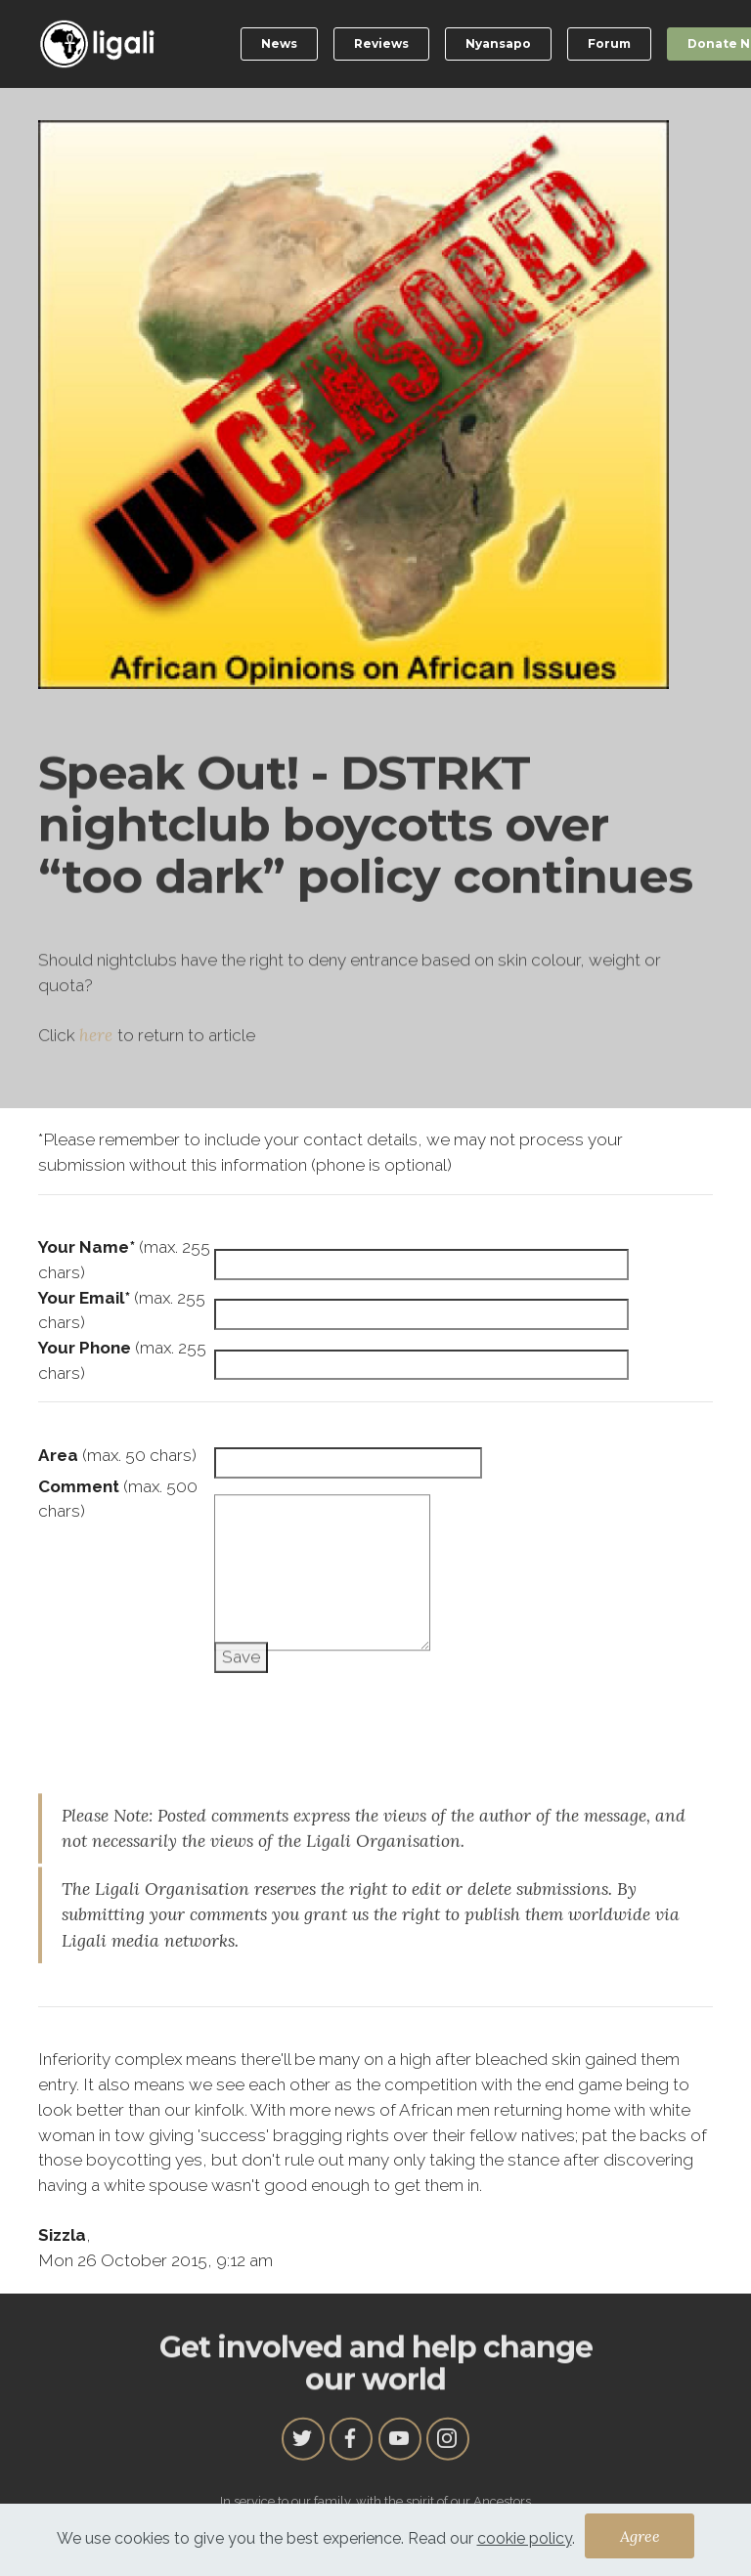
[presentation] (186, 1707)
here (98, 1089)
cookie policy (524, 2546)
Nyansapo (498, 43)
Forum (609, 43)
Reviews (381, 43)
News (279, 43)
